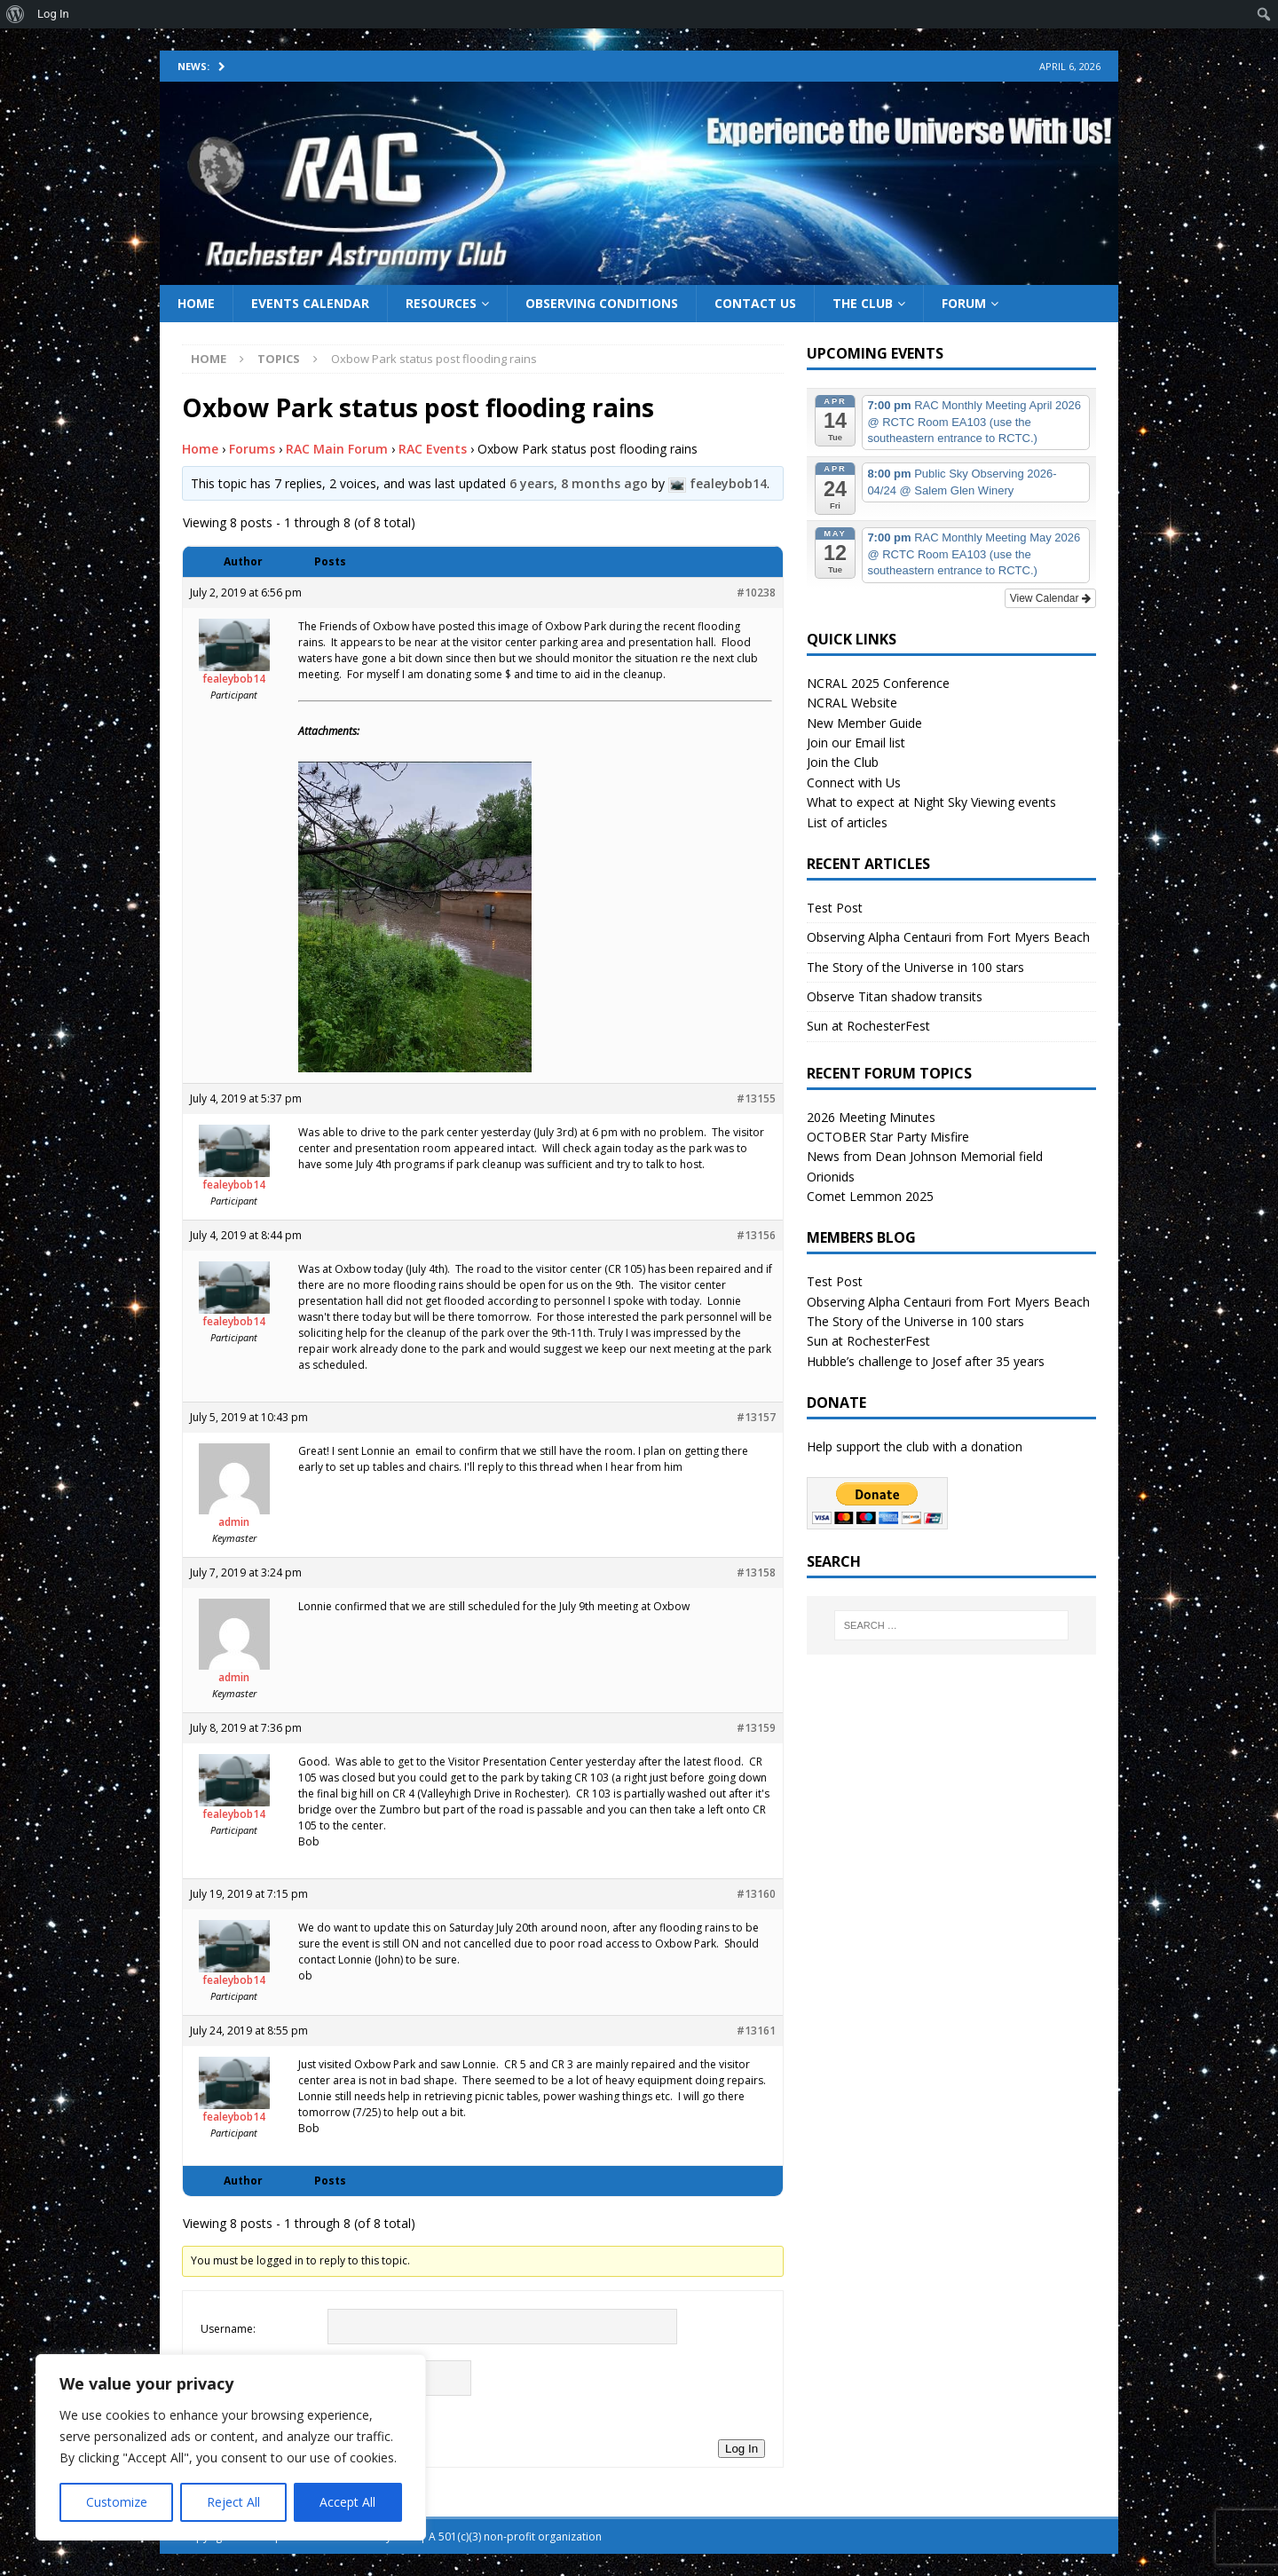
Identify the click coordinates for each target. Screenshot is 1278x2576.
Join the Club (843, 762)
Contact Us (755, 303)
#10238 (756, 592)
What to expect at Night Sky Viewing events (931, 802)
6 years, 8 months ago (578, 483)
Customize (116, 2501)
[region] (231, 2447)
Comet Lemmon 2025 (870, 1196)
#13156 (756, 1235)
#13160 (756, 1893)
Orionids (831, 1176)
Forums (252, 448)
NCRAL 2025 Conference (878, 683)
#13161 (756, 2030)
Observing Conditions (601, 303)
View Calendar (1050, 598)
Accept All (347, 2501)
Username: (228, 2328)
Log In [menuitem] (53, 13)
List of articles (847, 822)
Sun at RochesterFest (868, 1025)
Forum (964, 303)
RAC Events (432, 448)
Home (196, 303)
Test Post (835, 907)
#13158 (756, 1572)
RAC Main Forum (337, 448)
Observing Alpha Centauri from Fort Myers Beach (948, 936)
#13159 (756, 1727)
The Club (862, 303)
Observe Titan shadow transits (894, 996)
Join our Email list (856, 742)
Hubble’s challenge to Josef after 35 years (926, 1361)
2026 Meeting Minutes (871, 1117)
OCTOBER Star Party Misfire (888, 1136)
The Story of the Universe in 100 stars (915, 967)
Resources (441, 303)
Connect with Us (854, 782)
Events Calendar (310, 303)
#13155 (756, 1098)
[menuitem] (15, 14)
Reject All (233, 2501)
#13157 (756, 1417)
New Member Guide (864, 723)
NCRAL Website (852, 702)
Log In (741, 2448)
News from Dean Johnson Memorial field (925, 1156)
